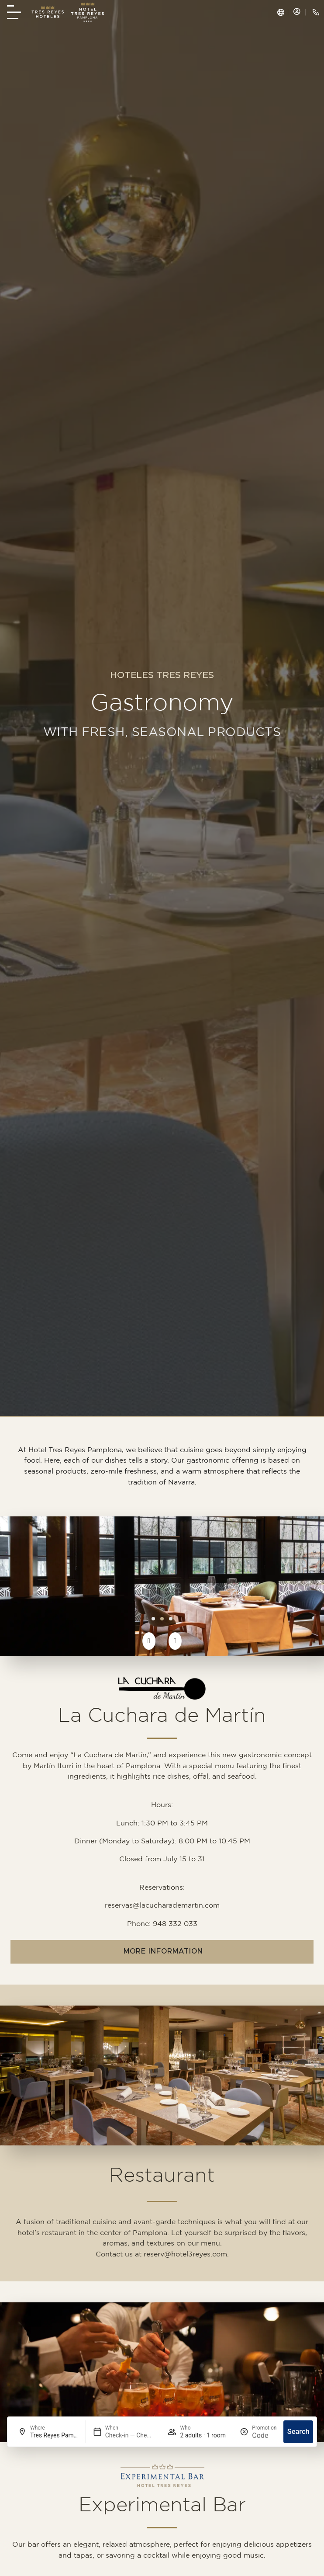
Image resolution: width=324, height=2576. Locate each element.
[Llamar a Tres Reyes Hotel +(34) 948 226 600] (316, 12)
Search (298, 2431)
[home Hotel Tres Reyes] (87, 12)
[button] (148, 1641)
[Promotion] (264, 2435)
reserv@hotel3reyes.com (185, 2254)
